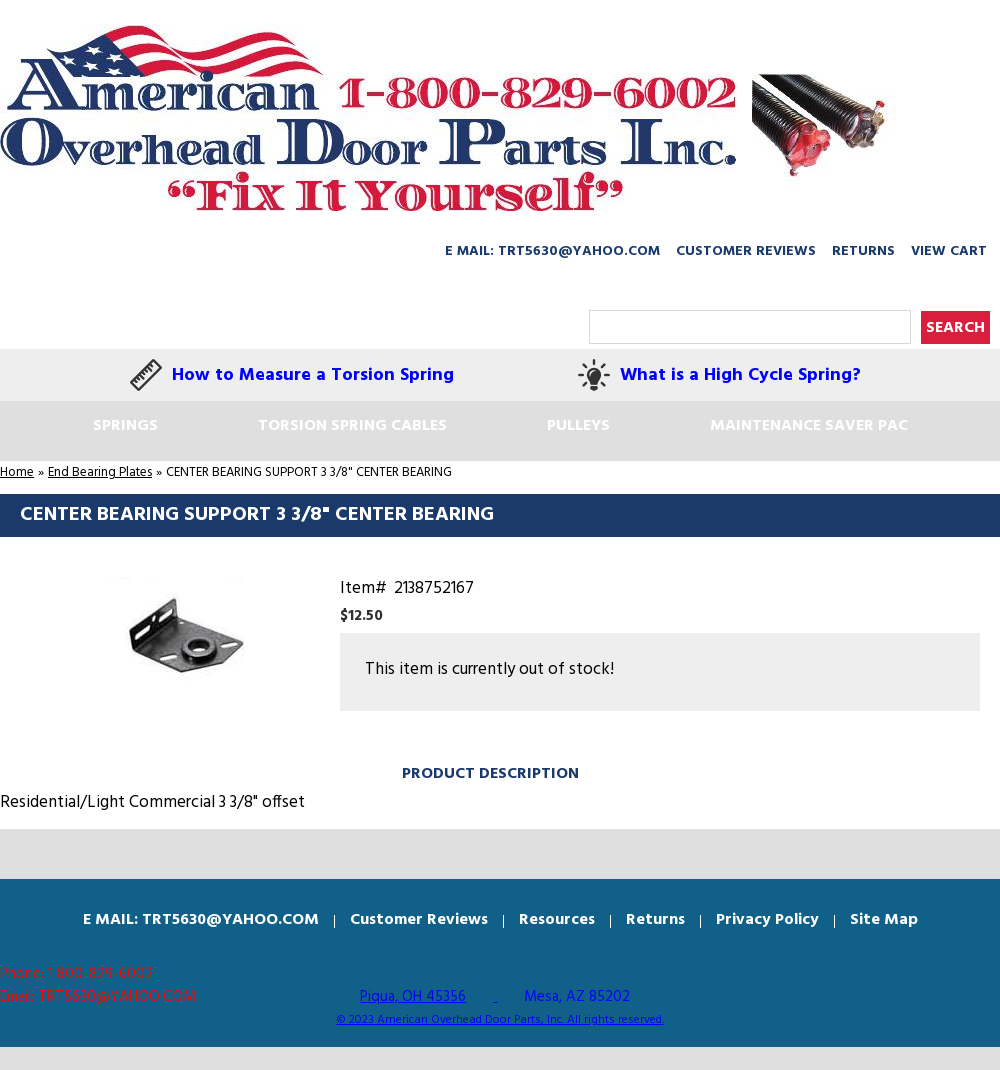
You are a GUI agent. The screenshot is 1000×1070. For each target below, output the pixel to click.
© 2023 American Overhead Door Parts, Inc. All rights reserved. (500, 1020)
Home (17, 472)
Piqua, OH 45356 (413, 997)
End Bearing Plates (100, 472)
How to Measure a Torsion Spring (313, 375)
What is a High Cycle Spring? (740, 375)
